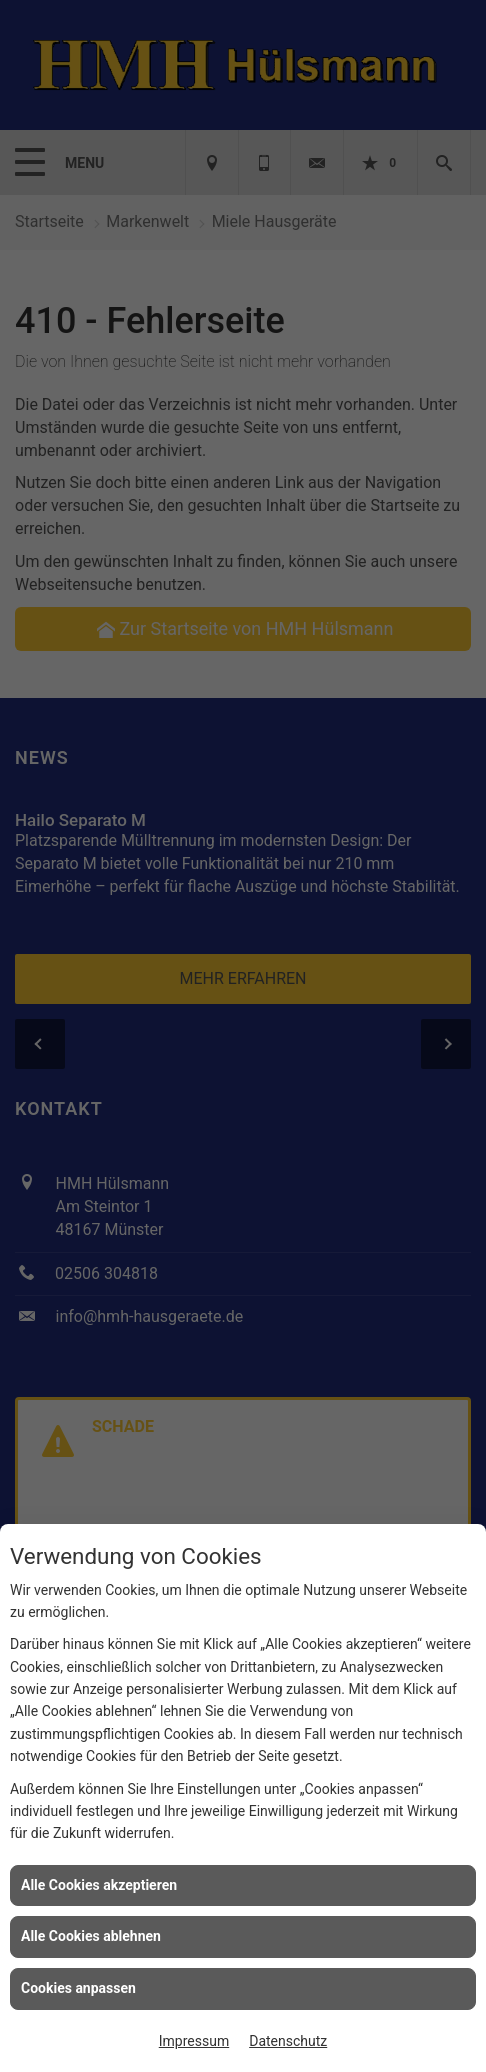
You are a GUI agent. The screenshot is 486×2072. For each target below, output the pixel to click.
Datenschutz (288, 2041)
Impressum (194, 2041)
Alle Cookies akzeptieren (99, 1885)
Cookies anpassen (78, 1988)
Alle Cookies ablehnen (91, 1936)
